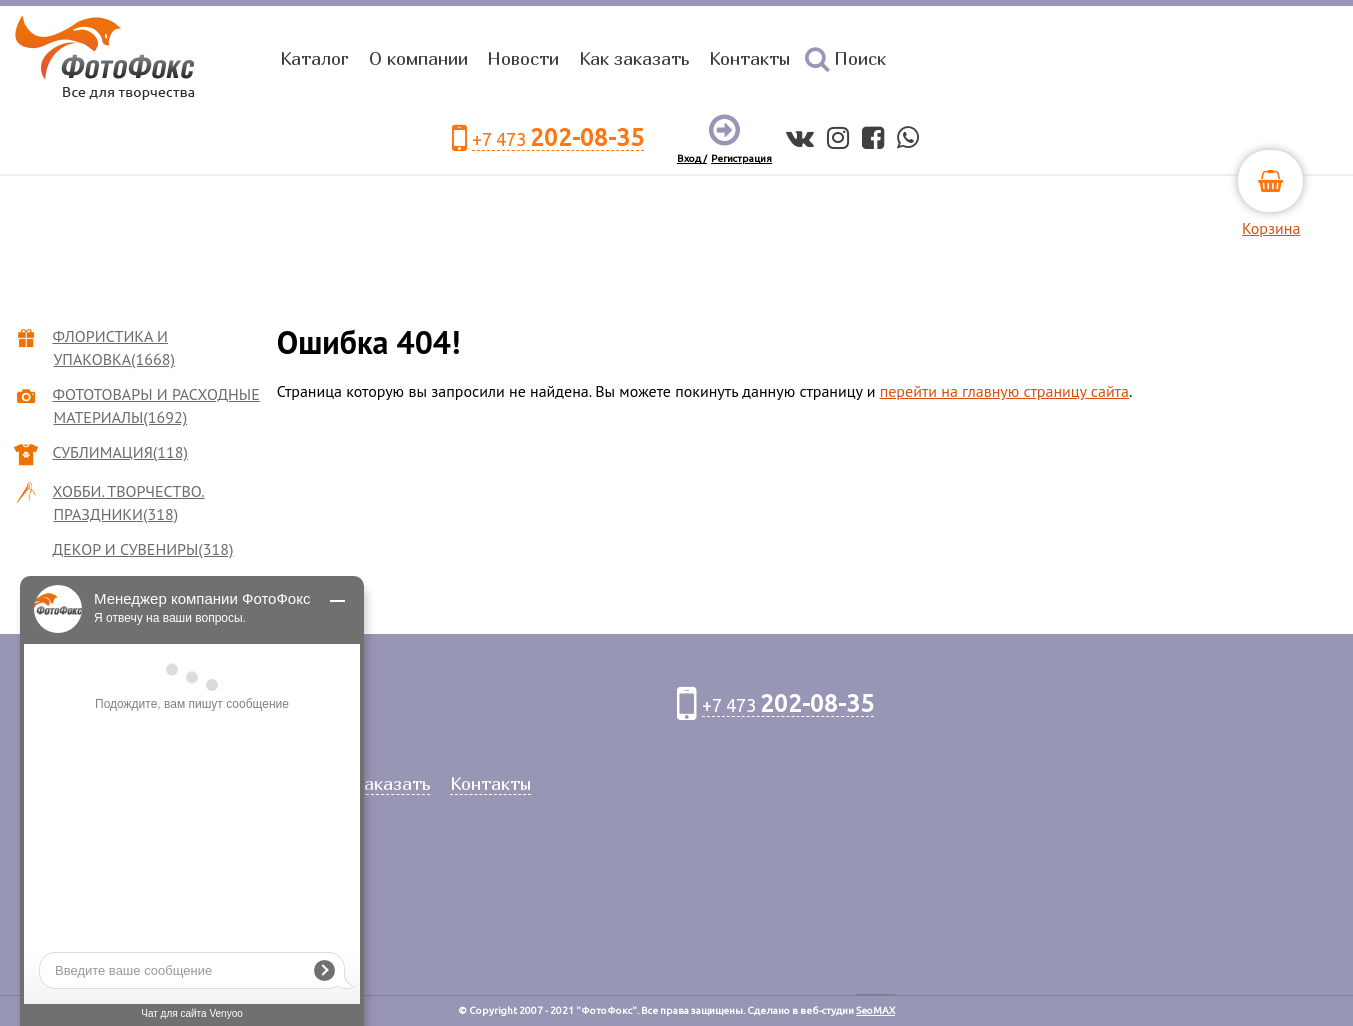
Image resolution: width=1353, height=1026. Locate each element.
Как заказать (634, 58)
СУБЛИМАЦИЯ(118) (121, 452)
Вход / (692, 158)
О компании (418, 58)
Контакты (749, 58)
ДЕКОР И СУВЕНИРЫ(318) (144, 549)
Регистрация (741, 158)
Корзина (1271, 228)
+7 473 (558, 138)
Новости (523, 58)
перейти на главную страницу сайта (1004, 391)
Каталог (314, 58)
